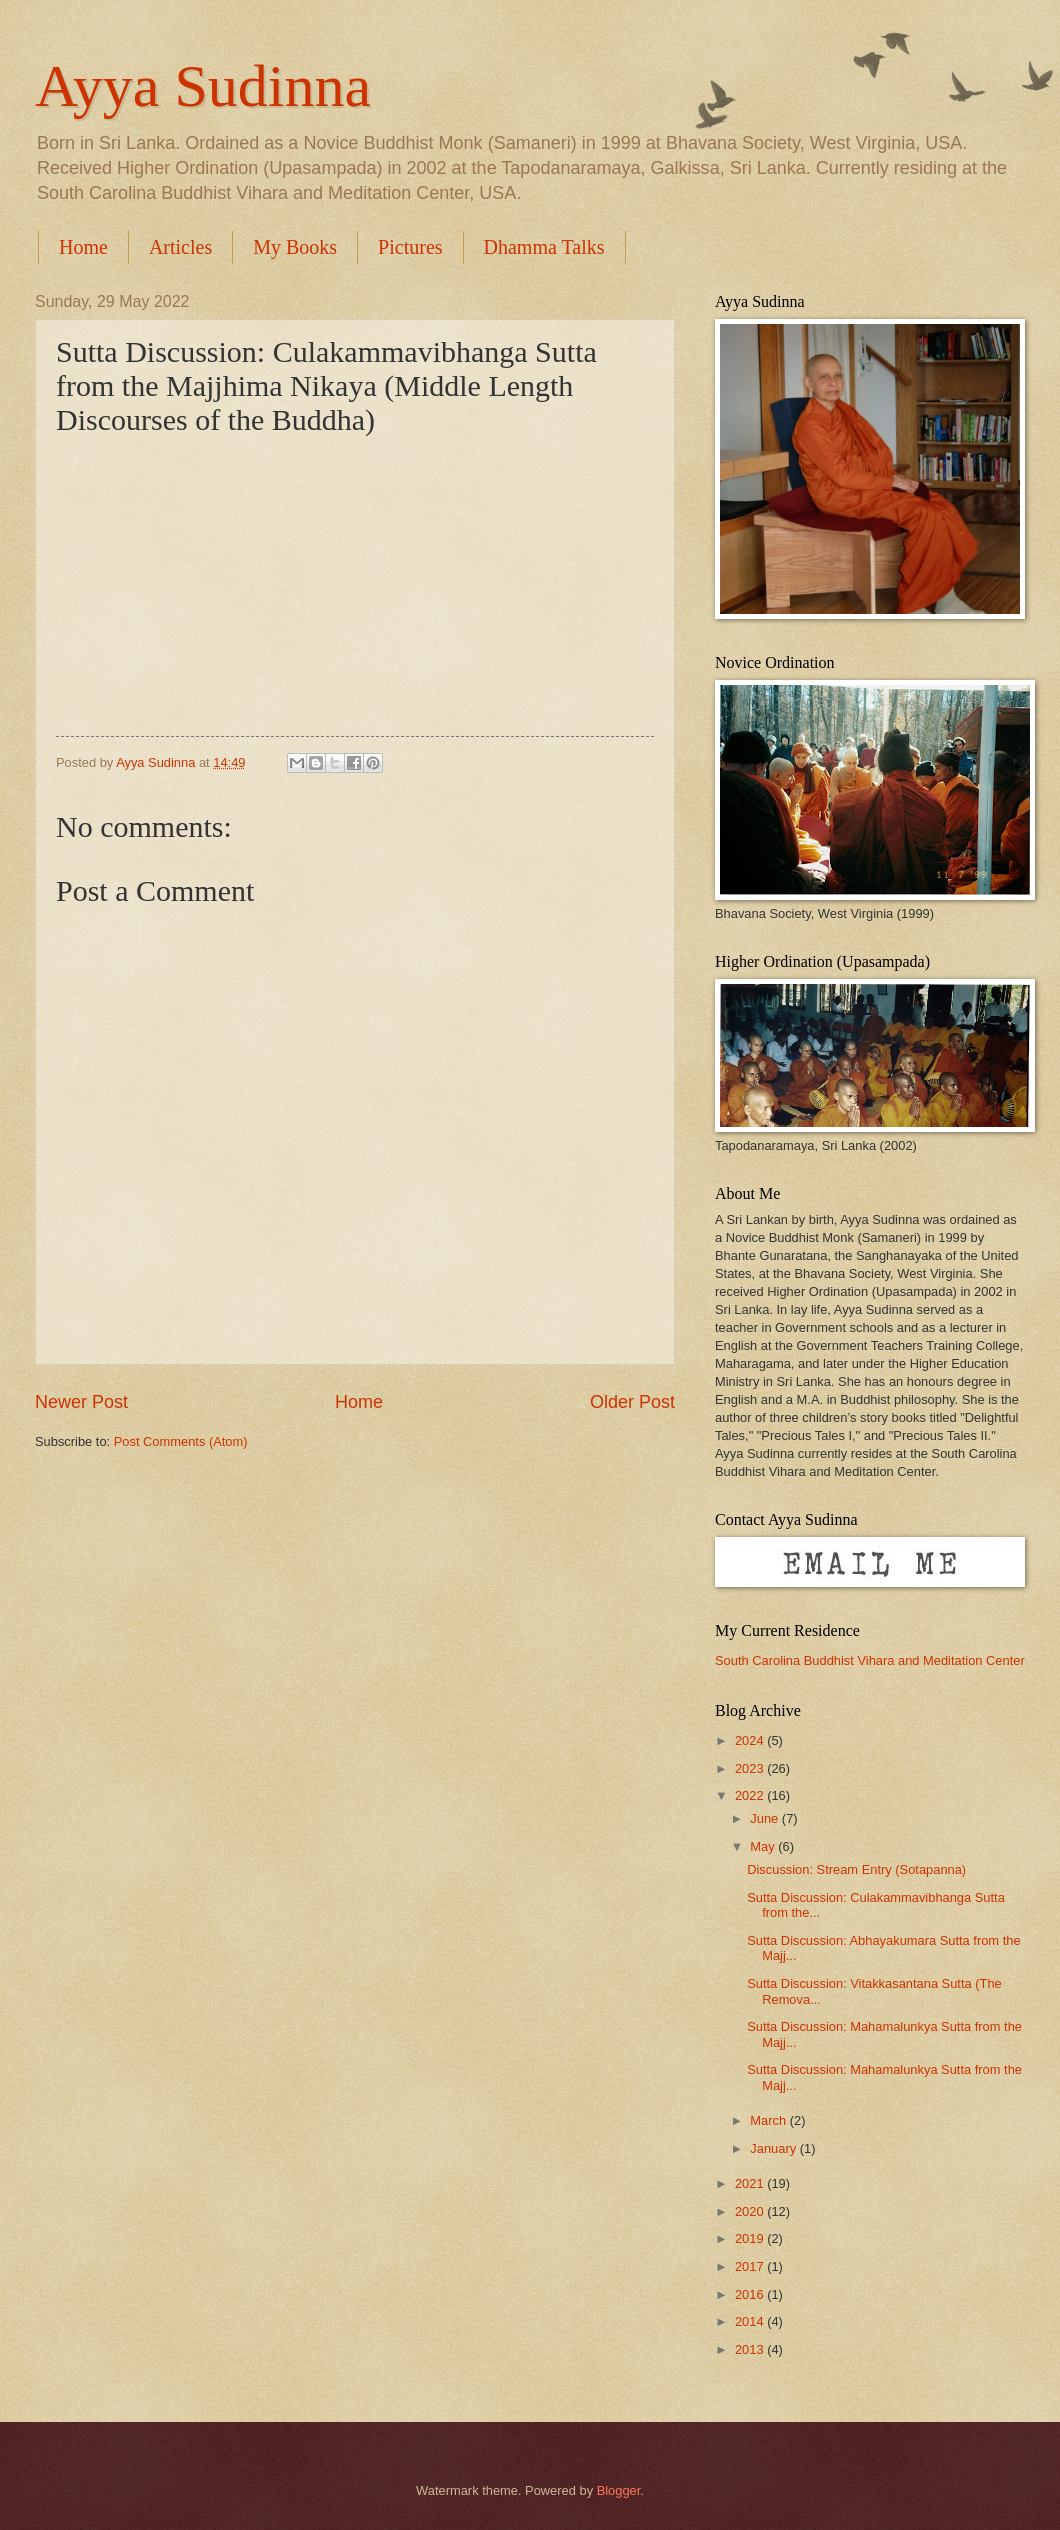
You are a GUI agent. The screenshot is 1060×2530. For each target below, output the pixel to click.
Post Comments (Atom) (181, 1441)
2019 (751, 2238)
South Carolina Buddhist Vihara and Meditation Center (870, 1660)
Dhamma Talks (544, 247)
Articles (180, 247)
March (769, 2120)
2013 (751, 2349)
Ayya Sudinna (203, 86)
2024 (751, 1740)
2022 (751, 1795)
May (764, 1846)
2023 (751, 1768)
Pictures (410, 247)
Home (83, 247)
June (766, 1818)
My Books (295, 247)
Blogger (619, 2490)
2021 (751, 2183)
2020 (751, 2211)
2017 (751, 2266)
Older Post (632, 1402)
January (774, 2148)
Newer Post (81, 1402)
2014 (751, 2321)
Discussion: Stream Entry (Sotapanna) (856, 1869)
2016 (751, 2294)
